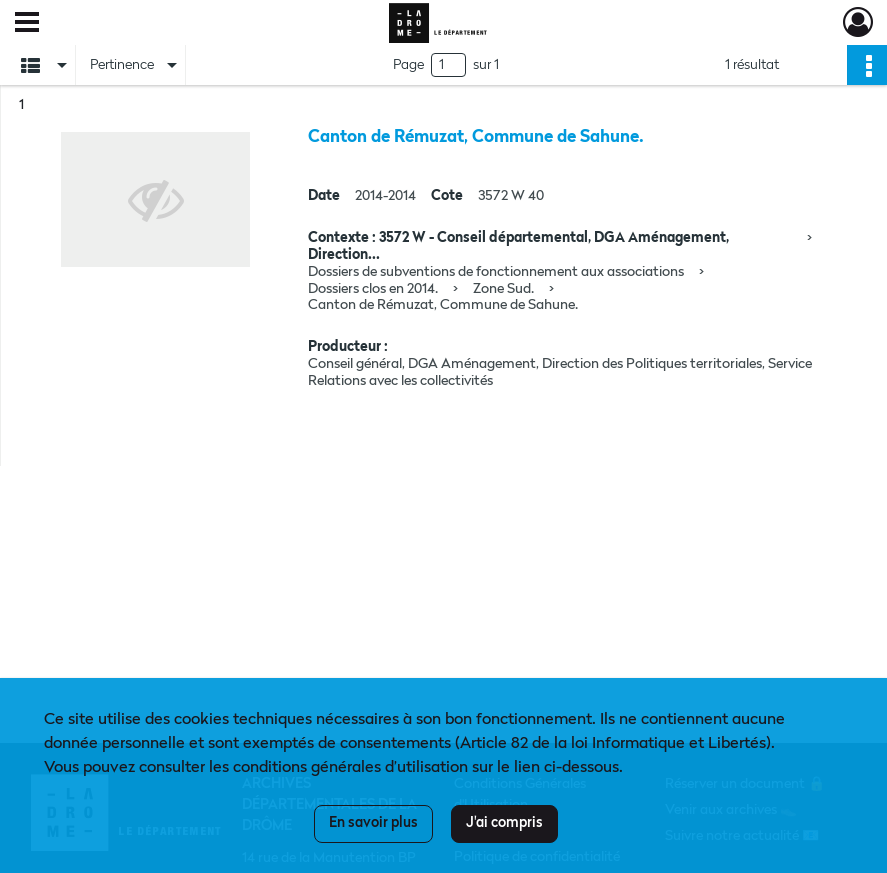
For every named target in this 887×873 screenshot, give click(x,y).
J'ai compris (504, 823)
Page (408, 65)
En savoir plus (373, 823)
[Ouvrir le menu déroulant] (27, 24)
